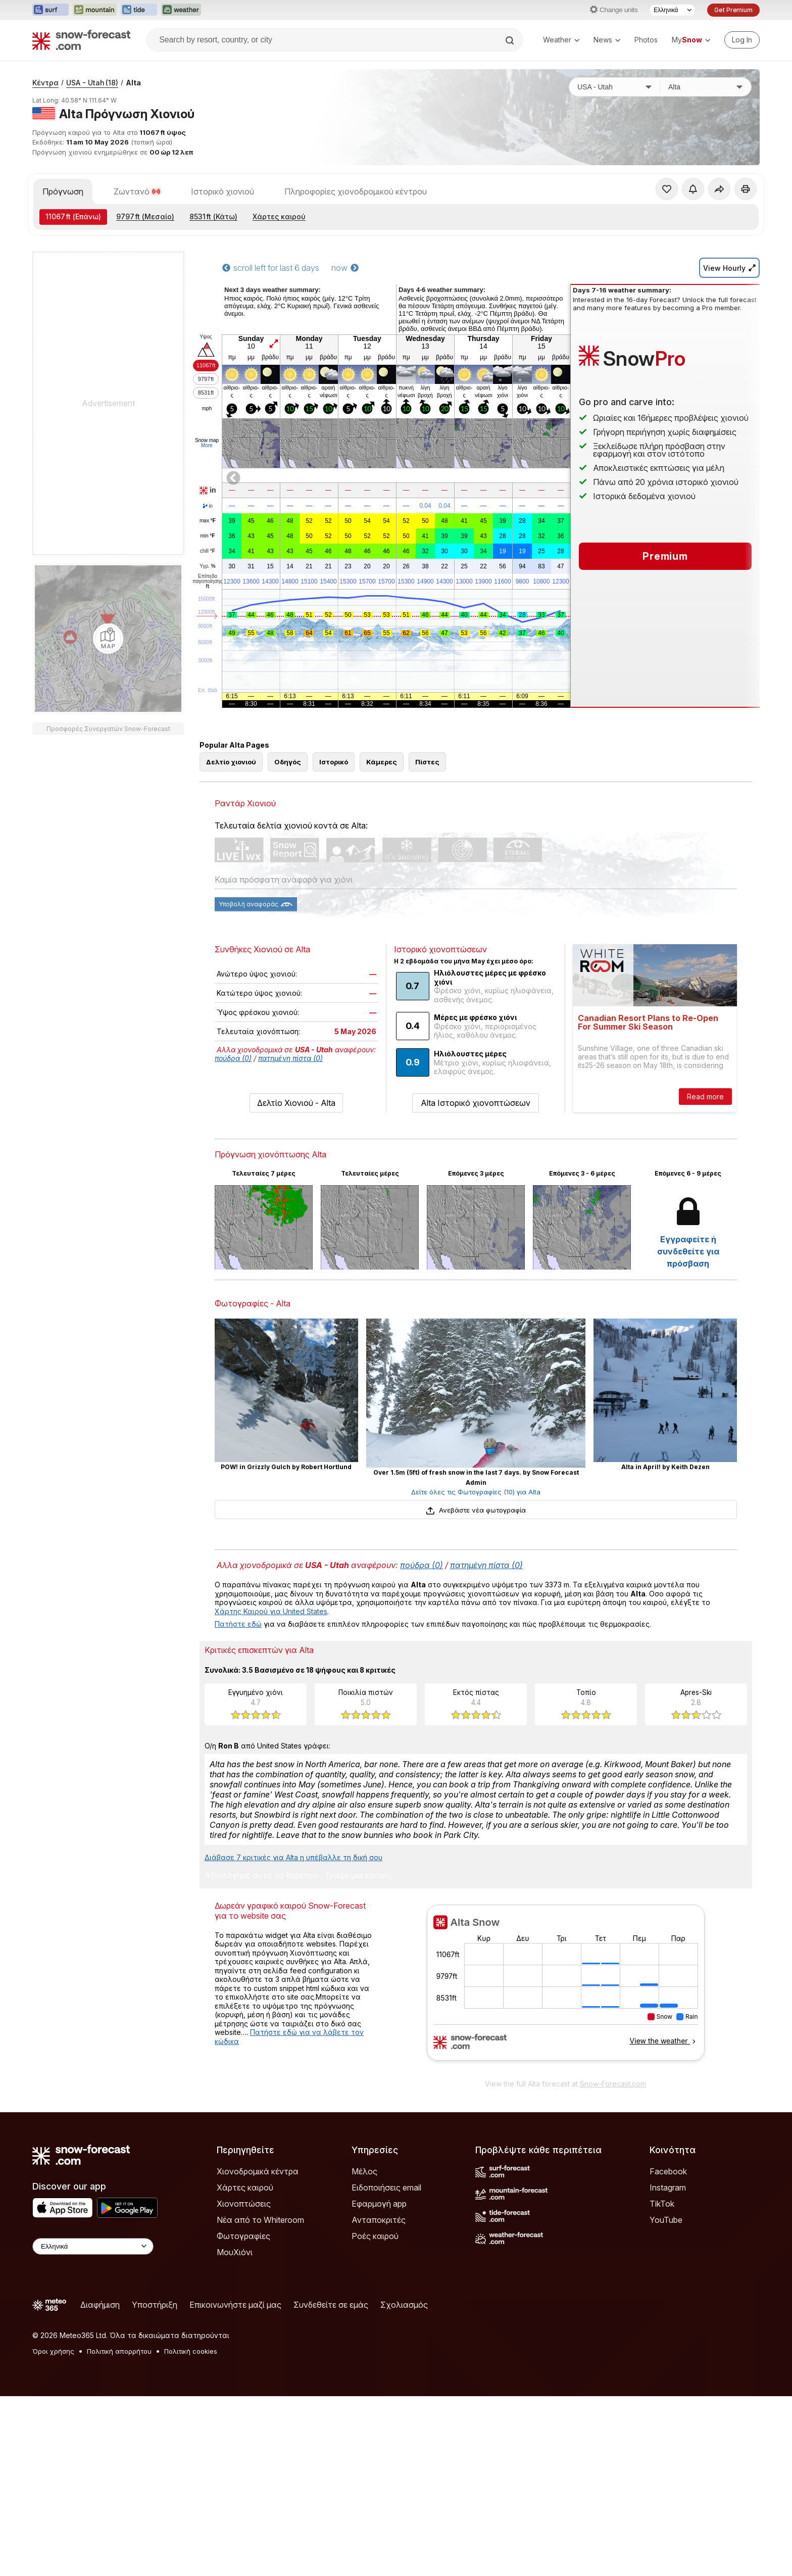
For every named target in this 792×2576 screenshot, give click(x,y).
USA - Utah (92, 217)
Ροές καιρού (375, 2416)
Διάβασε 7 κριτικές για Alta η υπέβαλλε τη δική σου (293, 2037)
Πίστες (427, 942)
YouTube (666, 2400)
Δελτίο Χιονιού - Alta (296, 1283)
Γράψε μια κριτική (358, 2055)
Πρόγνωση (62, 326)
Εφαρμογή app (379, 2383)
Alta (133, 217)
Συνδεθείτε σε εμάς (330, 2485)
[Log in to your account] (742, 39)
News (606, 39)
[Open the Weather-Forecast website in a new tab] (181, 10)
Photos (646, 39)
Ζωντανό (137, 326)
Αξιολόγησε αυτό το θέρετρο (261, 2055)
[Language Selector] (672, 10)
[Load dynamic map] (108, 773)
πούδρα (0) (233, 1238)
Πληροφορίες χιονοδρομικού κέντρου (355, 326)
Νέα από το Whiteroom (260, 2400)
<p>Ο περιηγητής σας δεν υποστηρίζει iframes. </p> (565, 2168)
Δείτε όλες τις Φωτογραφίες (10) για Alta (475, 1672)
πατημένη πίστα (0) (290, 1238)
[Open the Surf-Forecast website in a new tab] (50, 10)
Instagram (668, 2367)
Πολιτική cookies (190, 2531)
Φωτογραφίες (243, 2416)
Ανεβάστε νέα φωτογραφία (475, 1690)
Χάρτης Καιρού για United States (271, 1791)
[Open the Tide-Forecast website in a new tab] (139, 10)
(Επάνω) (73, 351)
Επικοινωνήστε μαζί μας (235, 2485)
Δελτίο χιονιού (231, 942)
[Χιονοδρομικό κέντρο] (705, 221)
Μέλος (364, 2351)
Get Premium (733, 10)
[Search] (510, 40)
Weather (561, 39)
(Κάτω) (213, 351)
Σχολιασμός (404, 2485)
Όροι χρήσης (53, 2531)
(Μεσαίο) (145, 351)
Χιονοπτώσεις (244, 2383)
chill (207, 685)
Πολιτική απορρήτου (119, 2531)
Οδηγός (287, 942)
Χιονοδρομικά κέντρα (258, 2351)
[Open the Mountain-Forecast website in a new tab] (95, 10)
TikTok (662, 2383)
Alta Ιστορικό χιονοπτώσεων (475, 1283)
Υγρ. (207, 700)
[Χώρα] (614, 221)
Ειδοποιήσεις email (386, 2367)
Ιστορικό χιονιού (222, 326)
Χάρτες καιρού (279, 351)
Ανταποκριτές (379, 2400)
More (207, 579)
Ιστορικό (333, 942)
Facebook (668, 2351)
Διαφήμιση (100, 2485)
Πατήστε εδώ (238, 1804)
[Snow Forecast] (81, 40)
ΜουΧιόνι (235, 2432)
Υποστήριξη (154, 2485)
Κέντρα (45, 217)
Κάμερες (381, 942)
